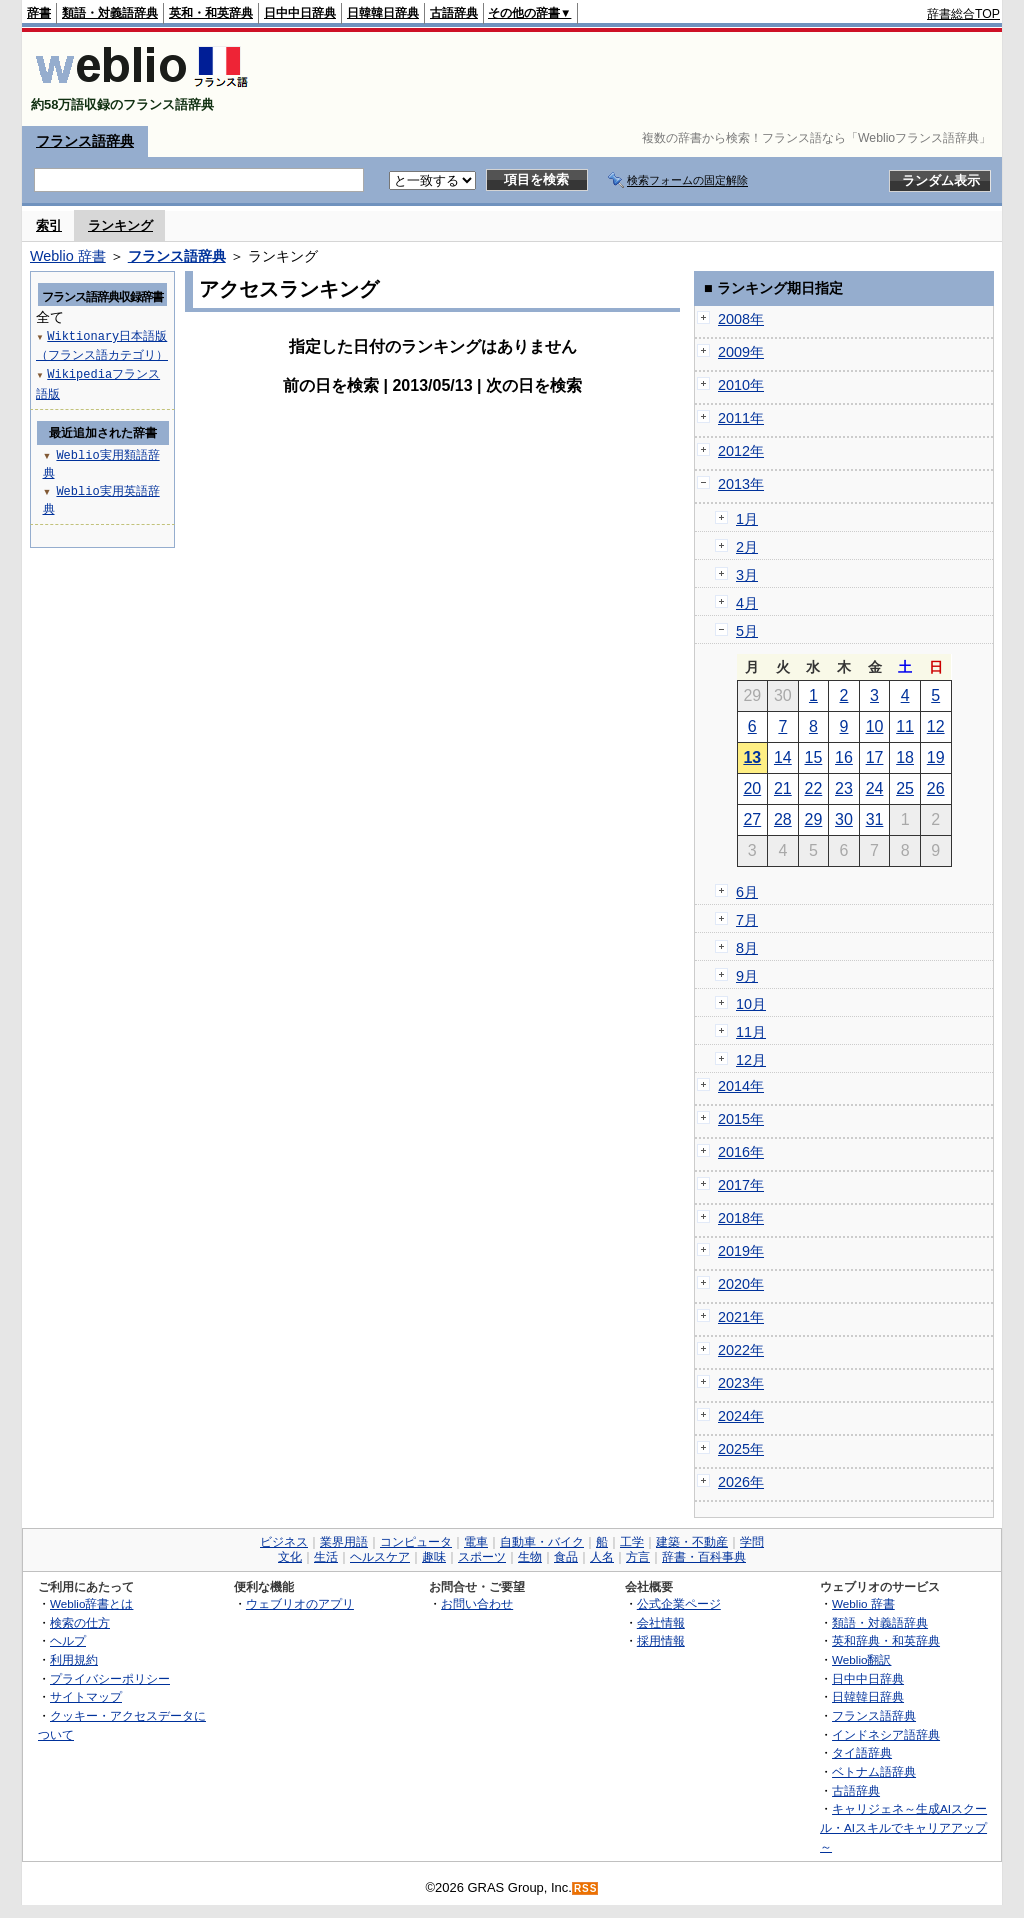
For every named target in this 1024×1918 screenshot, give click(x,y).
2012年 (741, 451)
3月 (747, 575)
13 (752, 757)
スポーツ (482, 1557)
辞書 (39, 13)
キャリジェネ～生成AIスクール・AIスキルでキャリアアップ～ (903, 1827)
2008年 (741, 319)
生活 (326, 1557)
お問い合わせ (477, 1603)
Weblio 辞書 (68, 256)
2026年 (741, 1482)
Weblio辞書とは (91, 1603)
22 (814, 788)
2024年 (741, 1416)
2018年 (741, 1218)
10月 (751, 1004)
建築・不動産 (692, 1542)
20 (752, 788)
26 (936, 788)
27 (752, 819)
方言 (638, 1557)
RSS (586, 1888)
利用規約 (74, 1659)
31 (875, 819)
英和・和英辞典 (211, 13)
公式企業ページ (679, 1603)
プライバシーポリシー (110, 1678)
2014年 (741, 1086)
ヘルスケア (380, 1557)
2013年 (741, 484)
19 (936, 757)
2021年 (741, 1317)
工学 (632, 1542)
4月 (747, 603)
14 (783, 757)
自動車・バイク (542, 1542)
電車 (476, 1542)
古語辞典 (454, 13)
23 (844, 788)
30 (844, 819)
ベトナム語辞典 (874, 1771)
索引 (49, 225)
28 (783, 819)
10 (875, 726)
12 (936, 726)
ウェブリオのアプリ (300, 1603)
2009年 (741, 352)
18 (905, 757)
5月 (747, 631)
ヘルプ (68, 1640)
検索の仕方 (80, 1622)
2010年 (741, 385)
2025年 (741, 1449)
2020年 (741, 1284)
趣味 (434, 1557)
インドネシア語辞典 (886, 1734)
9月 (747, 976)
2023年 (741, 1383)
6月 (747, 892)
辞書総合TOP (963, 14)
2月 (747, 547)
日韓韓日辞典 (383, 13)
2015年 (741, 1119)
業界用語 (344, 1542)
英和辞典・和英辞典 (886, 1640)
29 (814, 819)
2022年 (741, 1350)
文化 (290, 1557)
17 (875, 757)
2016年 (741, 1152)
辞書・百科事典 (704, 1557)
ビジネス (284, 1542)
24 (875, 788)
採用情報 (661, 1640)
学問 (752, 1542)
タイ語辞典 (862, 1752)
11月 (751, 1032)
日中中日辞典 (300, 13)
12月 (751, 1060)
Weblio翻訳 (861, 1659)
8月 (747, 948)
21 (783, 788)
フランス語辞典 (85, 141)
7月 (747, 920)
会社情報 (661, 1622)
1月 (747, 519)
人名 (602, 1557)
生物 (530, 1557)
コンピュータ (416, 1542)
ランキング (120, 225)
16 (844, 757)
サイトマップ (86, 1696)
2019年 (741, 1251)
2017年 (741, 1185)
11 (905, 726)
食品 (566, 1557)
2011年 (741, 418)
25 (905, 788)
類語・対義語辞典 (110, 13)
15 (814, 757)
